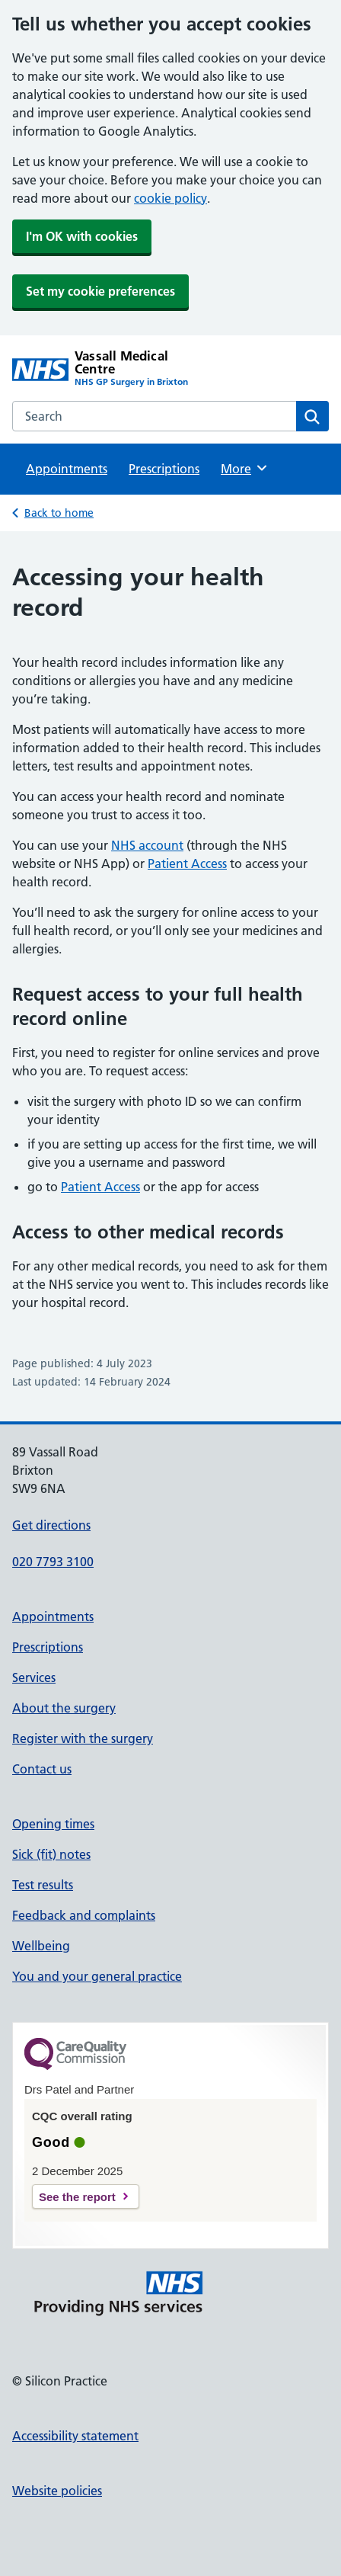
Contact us (42, 1769)
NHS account (147, 845)
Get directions (51, 1525)
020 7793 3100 (53, 1561)
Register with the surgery (82, 1738)
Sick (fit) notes (51, 1854)
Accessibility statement (75, 2435)
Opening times (53, 1823)
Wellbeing (41, 1945)
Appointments (66, 468)
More (245, 468)
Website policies (57, 2490)
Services (34, 1677)
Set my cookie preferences (100, 291)
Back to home (59, 513)
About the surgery (64, 1708)
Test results (42, 1884)
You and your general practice (97, 1976)
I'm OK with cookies (82, 236)
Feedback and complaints (83, 1915)
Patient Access (187, 863)
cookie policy (170, 198)
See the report (77, 2196)
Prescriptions (164, 468)
